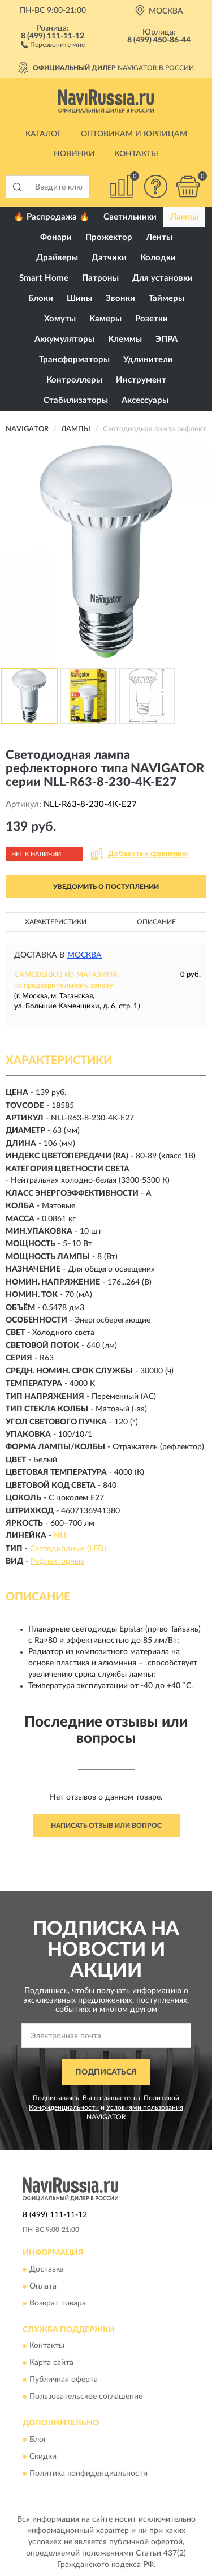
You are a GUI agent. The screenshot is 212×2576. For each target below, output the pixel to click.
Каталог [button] (43, 134)
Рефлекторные (57, 1561)
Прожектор (108, 237)
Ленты (159, 237)
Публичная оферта (63, 2380)
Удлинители (148, 359)
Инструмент (141, 380)
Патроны (100, 278)
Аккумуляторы (64, 339)
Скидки (43, 2457)
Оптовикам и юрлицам (134, 134)
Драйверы (57, 258)
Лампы (184, 217)
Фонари (56, 237)
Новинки (74, 154)
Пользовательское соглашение (85, 2397)
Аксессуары (145, 400)
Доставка (46, 2269)
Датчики (109, 258)
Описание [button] (156, 921)
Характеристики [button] (55, 921)
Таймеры (166, 298)
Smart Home (43, 278)
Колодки (158, 258)
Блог (38, 2440)
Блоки (40, 298)
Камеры (105, 319)
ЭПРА (166, 339)
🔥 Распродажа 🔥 (52, 217)
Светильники (130, 217)
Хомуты (60, 319)
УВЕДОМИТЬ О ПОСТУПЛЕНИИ (106, 886)
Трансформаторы (74, 359)
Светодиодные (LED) (68, 1549)
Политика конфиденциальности (88, 2474)
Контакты (136, 154)
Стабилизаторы (76, 400)
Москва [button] (84, 955)
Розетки (151, 319)
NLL (61, 1536)
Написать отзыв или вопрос (106, 1825)
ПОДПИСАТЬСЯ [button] (106, 2072)
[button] (53, 44)
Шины (79, 298)
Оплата (43, 2286)
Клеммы (125, 339)
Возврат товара (57, 2303)
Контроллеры (74, 380)
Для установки (162, 278)
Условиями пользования (144, 2107)
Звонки (120, 298)
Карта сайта (51, 2363)
